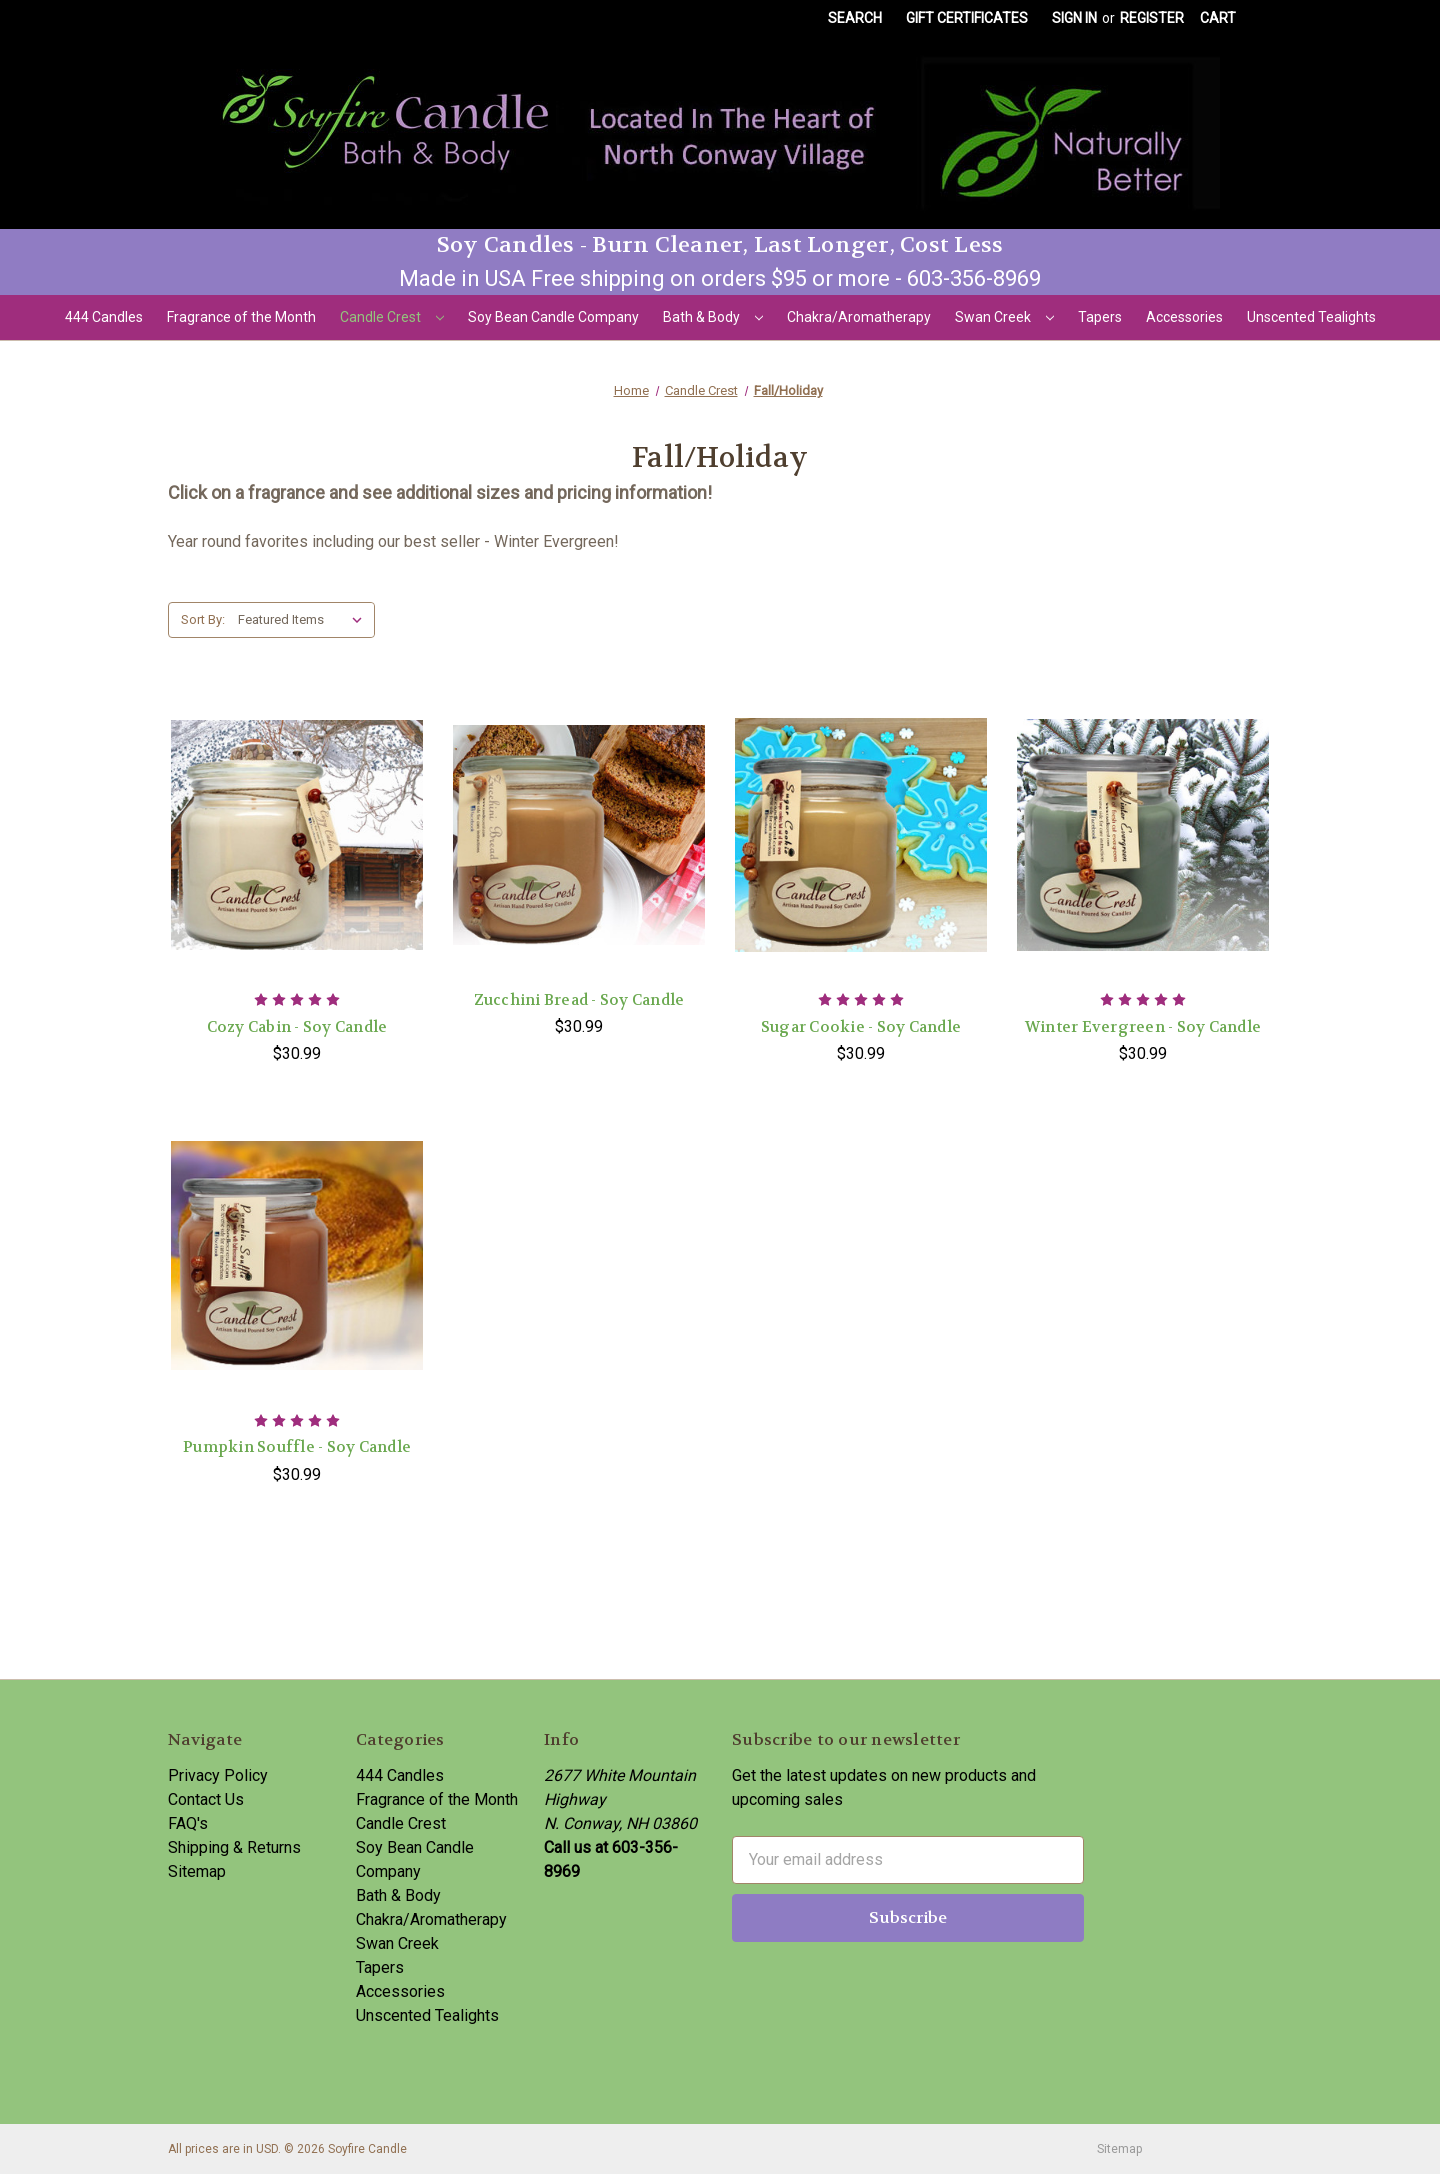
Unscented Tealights (1311, 317)
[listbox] (304, 620)
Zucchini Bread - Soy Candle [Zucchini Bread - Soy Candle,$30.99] (579, 1000)
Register (1152, 18)
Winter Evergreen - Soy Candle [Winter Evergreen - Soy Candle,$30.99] (1143, 1027)
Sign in (1074, 18)
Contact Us (206, 1799)
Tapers (1100, 317)
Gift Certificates (967, 18)
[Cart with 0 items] (1218, 18)
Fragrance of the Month (241, 317)
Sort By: (203, 619)
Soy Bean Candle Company (553, 317)
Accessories (1184, 317)
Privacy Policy (218, 1775)
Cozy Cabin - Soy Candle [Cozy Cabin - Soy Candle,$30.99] (297, 1027)
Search (855, 18)
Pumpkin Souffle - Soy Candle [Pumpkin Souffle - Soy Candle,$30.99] (297, 1447)
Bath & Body (713, 317)
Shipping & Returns (234, 1847)
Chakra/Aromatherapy (859, 317)
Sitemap (197, 1871)
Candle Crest (392, 317)
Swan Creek (1004, 317)
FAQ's (188, 1823)
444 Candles (104, 317)
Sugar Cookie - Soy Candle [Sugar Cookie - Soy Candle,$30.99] (861, 1027)
